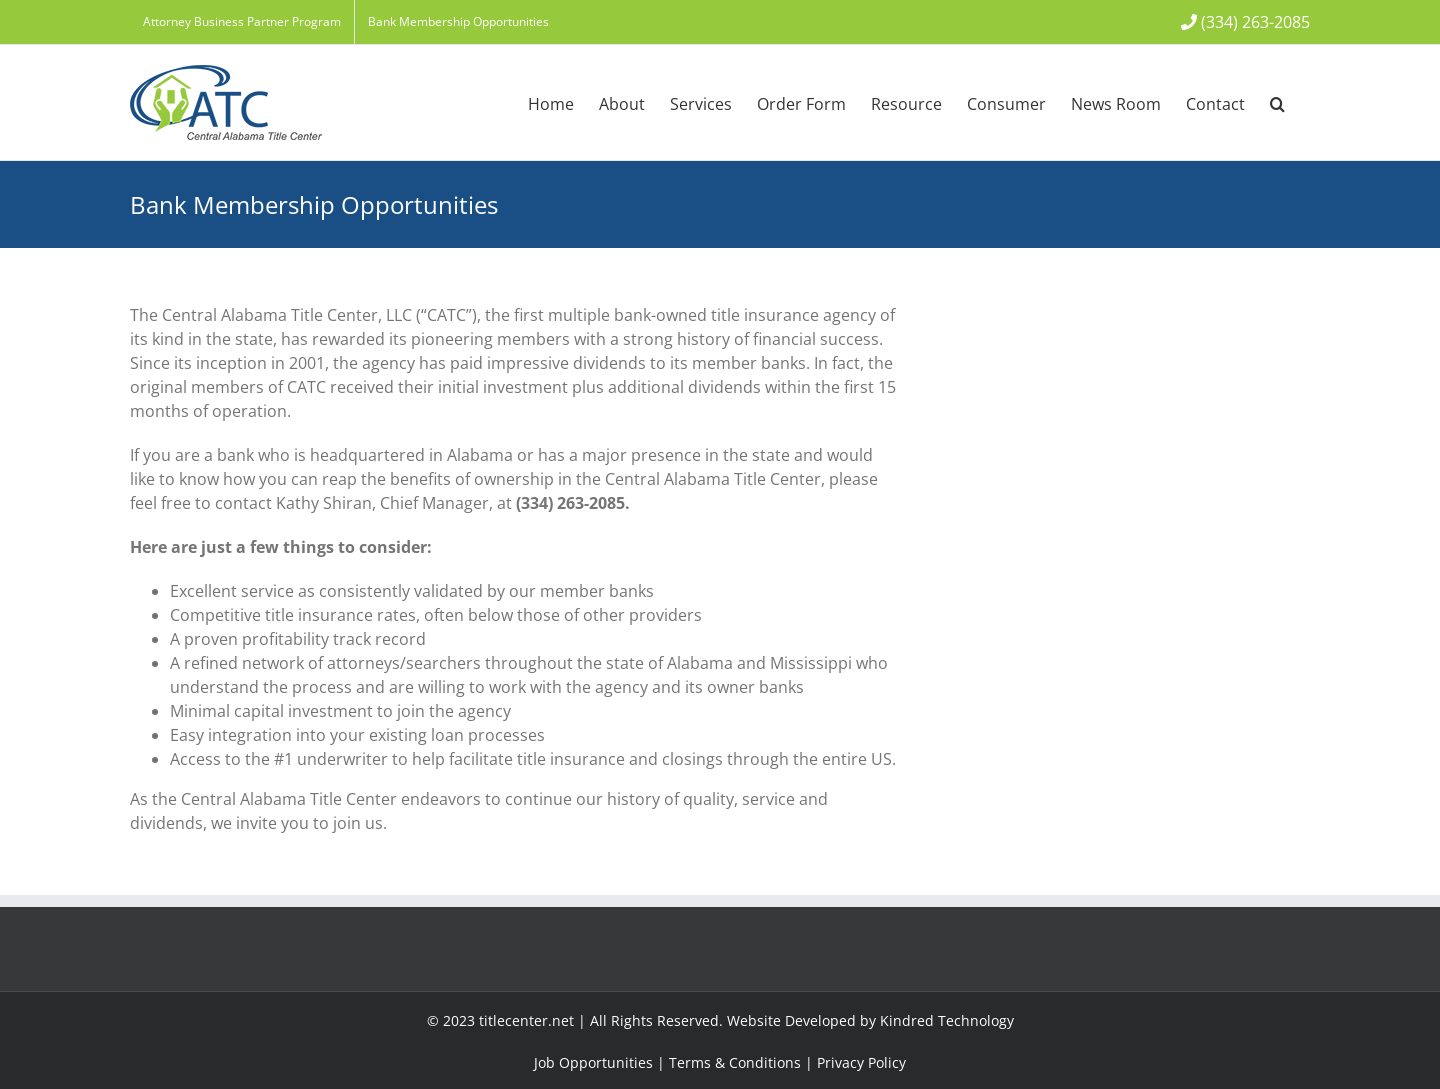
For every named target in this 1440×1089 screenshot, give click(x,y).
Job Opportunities (593, 1062)
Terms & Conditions (735, 1062)
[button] (1277, 102)
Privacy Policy (861, 1062)
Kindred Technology (947, 1020)
